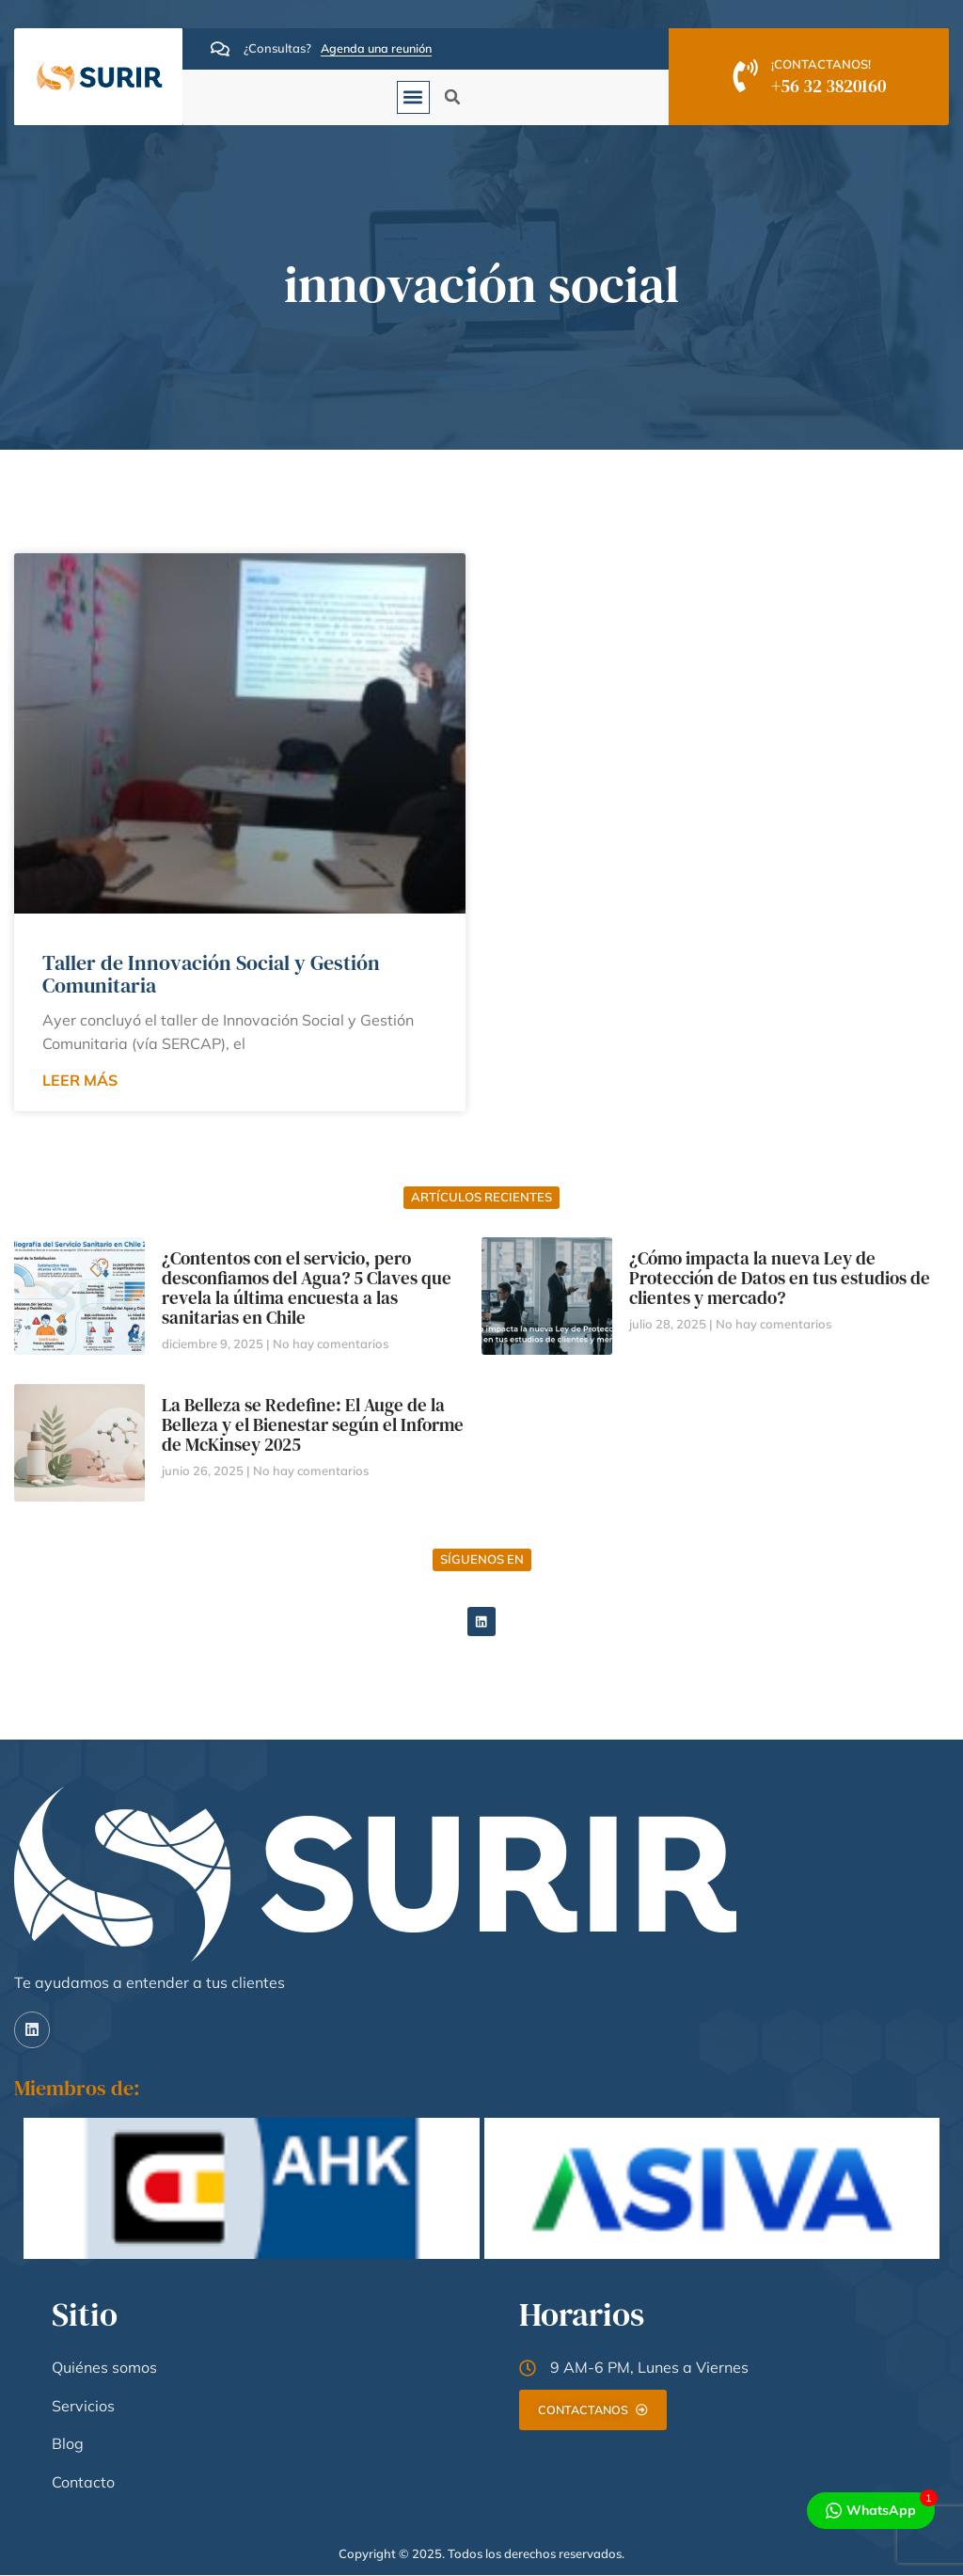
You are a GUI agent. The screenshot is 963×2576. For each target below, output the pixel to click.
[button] (413, 97)
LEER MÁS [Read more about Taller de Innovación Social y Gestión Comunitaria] (80, 1080)
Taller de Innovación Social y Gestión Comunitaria (211, 973)
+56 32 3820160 (830, 85)
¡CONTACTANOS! (823, 64)
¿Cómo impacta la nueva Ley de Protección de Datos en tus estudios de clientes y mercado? (779, 1278)
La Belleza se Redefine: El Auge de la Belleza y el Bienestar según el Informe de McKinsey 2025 (313, 1424)
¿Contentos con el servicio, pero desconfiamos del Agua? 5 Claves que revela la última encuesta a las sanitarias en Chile (306, 1287)
